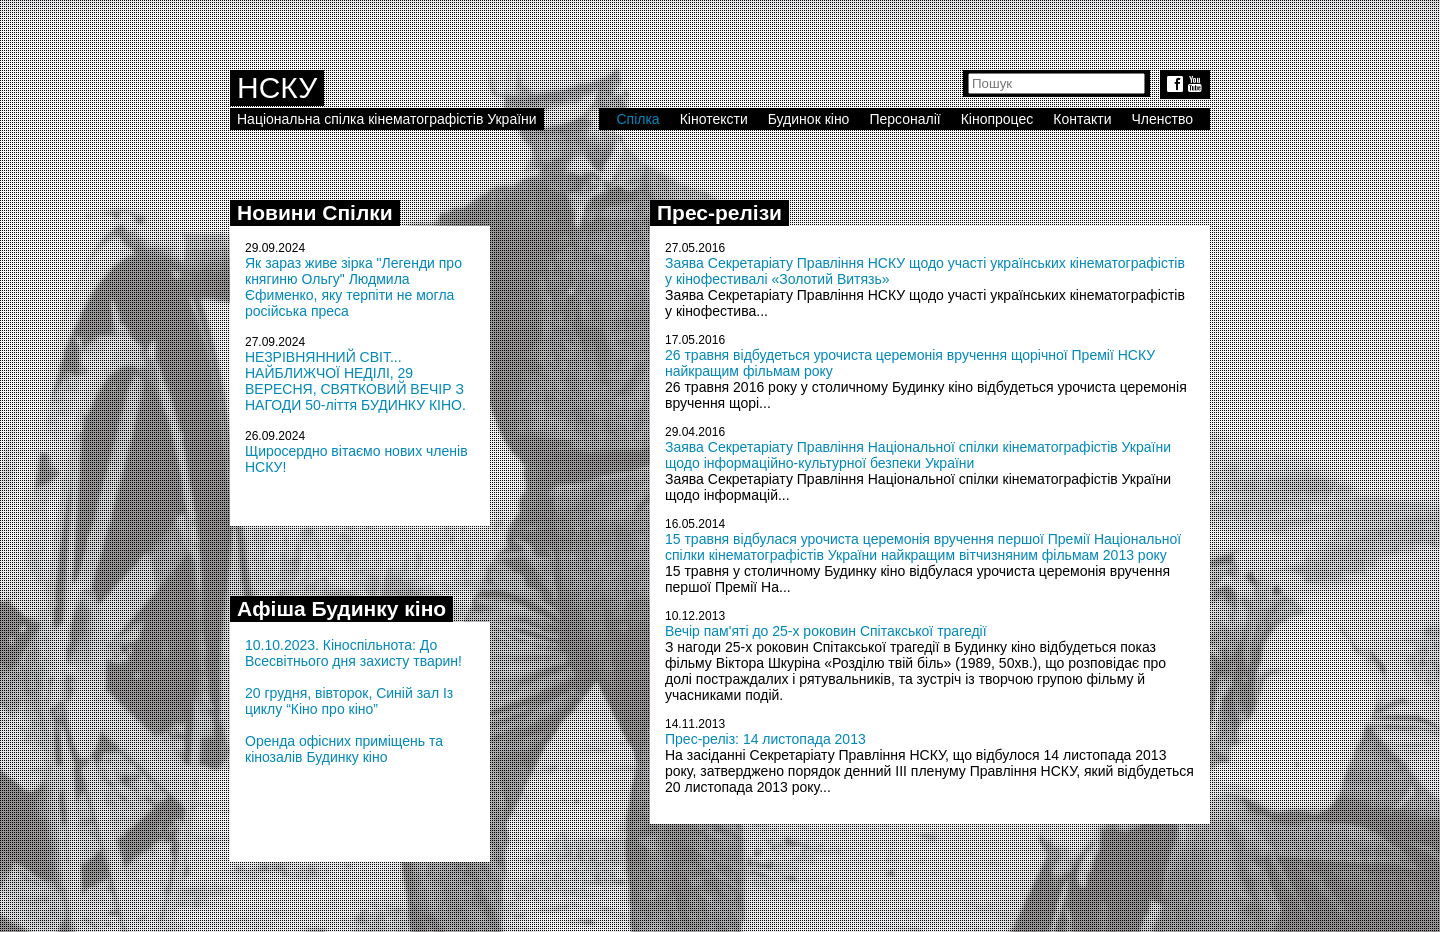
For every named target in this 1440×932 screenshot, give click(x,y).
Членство (1163, 119)
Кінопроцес (997, 119)
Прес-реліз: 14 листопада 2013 (765, 739)
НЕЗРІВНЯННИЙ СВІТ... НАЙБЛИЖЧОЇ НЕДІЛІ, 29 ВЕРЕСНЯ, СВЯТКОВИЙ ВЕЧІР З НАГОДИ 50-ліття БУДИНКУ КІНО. (355, 381)
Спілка (637, 119)
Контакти (1082, 119)
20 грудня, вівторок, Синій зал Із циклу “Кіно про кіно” (349, 701)
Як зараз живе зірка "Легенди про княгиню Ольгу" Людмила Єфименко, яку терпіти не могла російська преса (353, 287)
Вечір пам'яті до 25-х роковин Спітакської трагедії (826, 631)
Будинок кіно (809, 119)
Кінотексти (714, 119)
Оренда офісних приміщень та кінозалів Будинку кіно (344, 749)
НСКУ (277, 87)
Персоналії (904, 119)
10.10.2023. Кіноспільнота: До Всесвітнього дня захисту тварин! (353, 653)
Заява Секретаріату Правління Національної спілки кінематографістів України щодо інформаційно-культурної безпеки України (918, 455)
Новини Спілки (315, 212)
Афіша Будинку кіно (341, 608)
